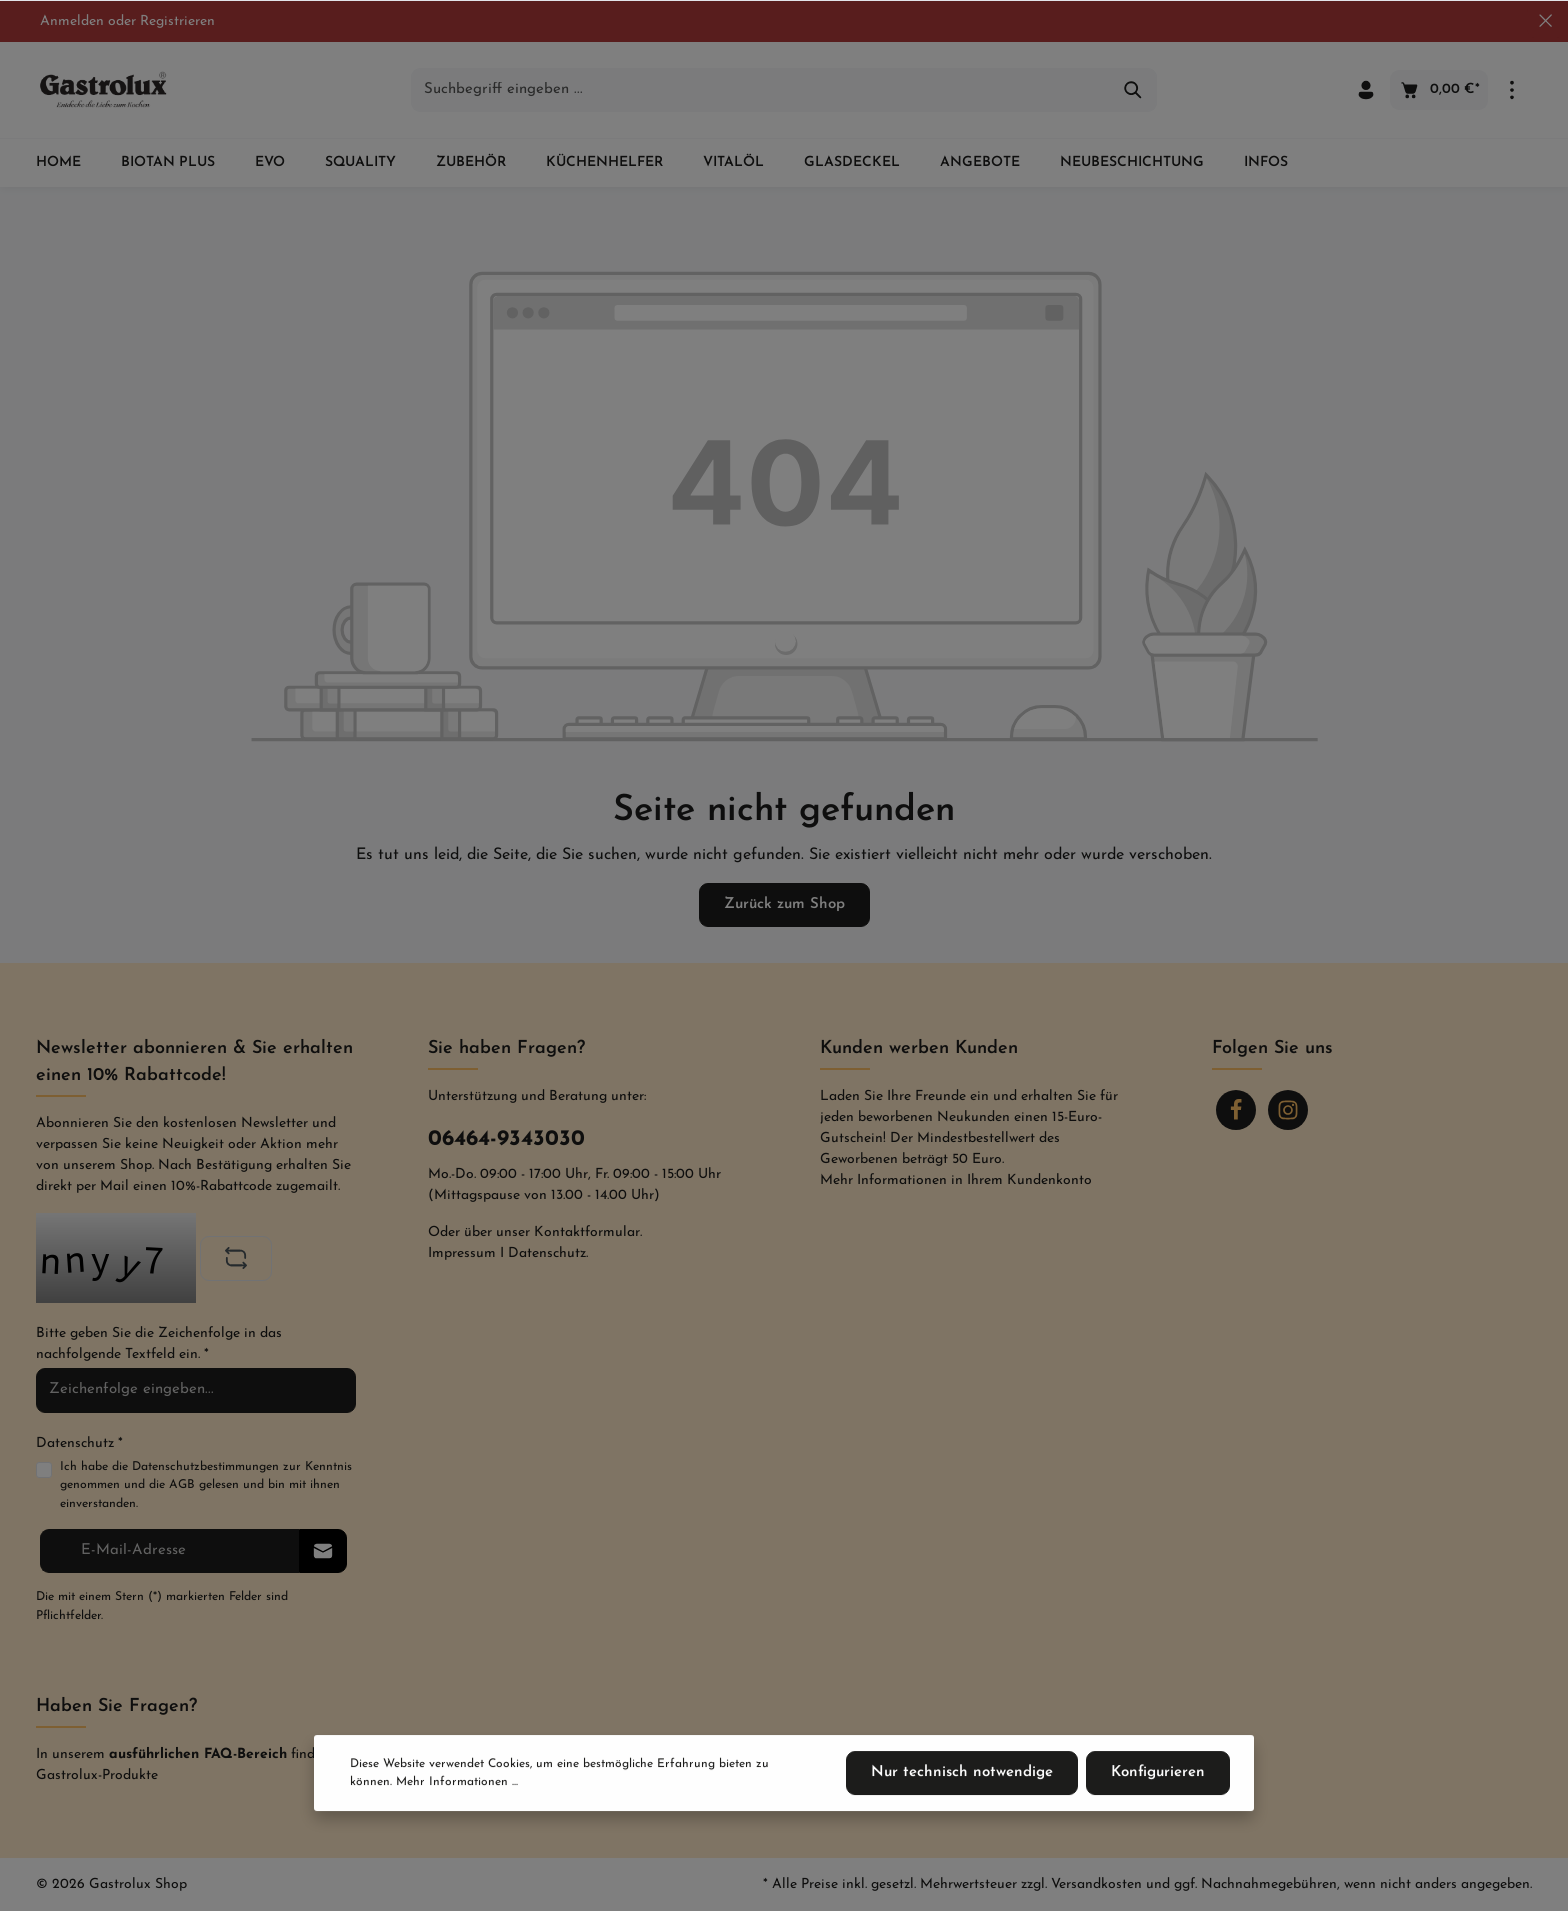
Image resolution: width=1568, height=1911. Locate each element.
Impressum (462, 1253)
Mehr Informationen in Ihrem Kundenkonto (956, 1180)
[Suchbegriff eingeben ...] (761, 90)
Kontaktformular (587, 1232)
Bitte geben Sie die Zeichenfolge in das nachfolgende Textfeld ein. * (159, 1344)
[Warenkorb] (1439, 90)
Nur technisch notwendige (962, 1772)
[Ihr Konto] (1366, 90)
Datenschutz (547, 1253)
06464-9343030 (506, 1139)
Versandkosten (1096, 1884)
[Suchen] (1133, 90)
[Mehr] (1512, 90)
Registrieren (177, 21)
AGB (182, 1485)
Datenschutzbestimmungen (205, 1467)
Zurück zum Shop (784, 904)
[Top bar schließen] (1545, 21)
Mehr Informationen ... (457, 1782)
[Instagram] (1288, 1110)
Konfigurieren (1158, 1772)
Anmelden (72, 21)
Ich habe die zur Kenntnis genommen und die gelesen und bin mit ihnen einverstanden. (206, 1484)
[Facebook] (1236, 1110)
